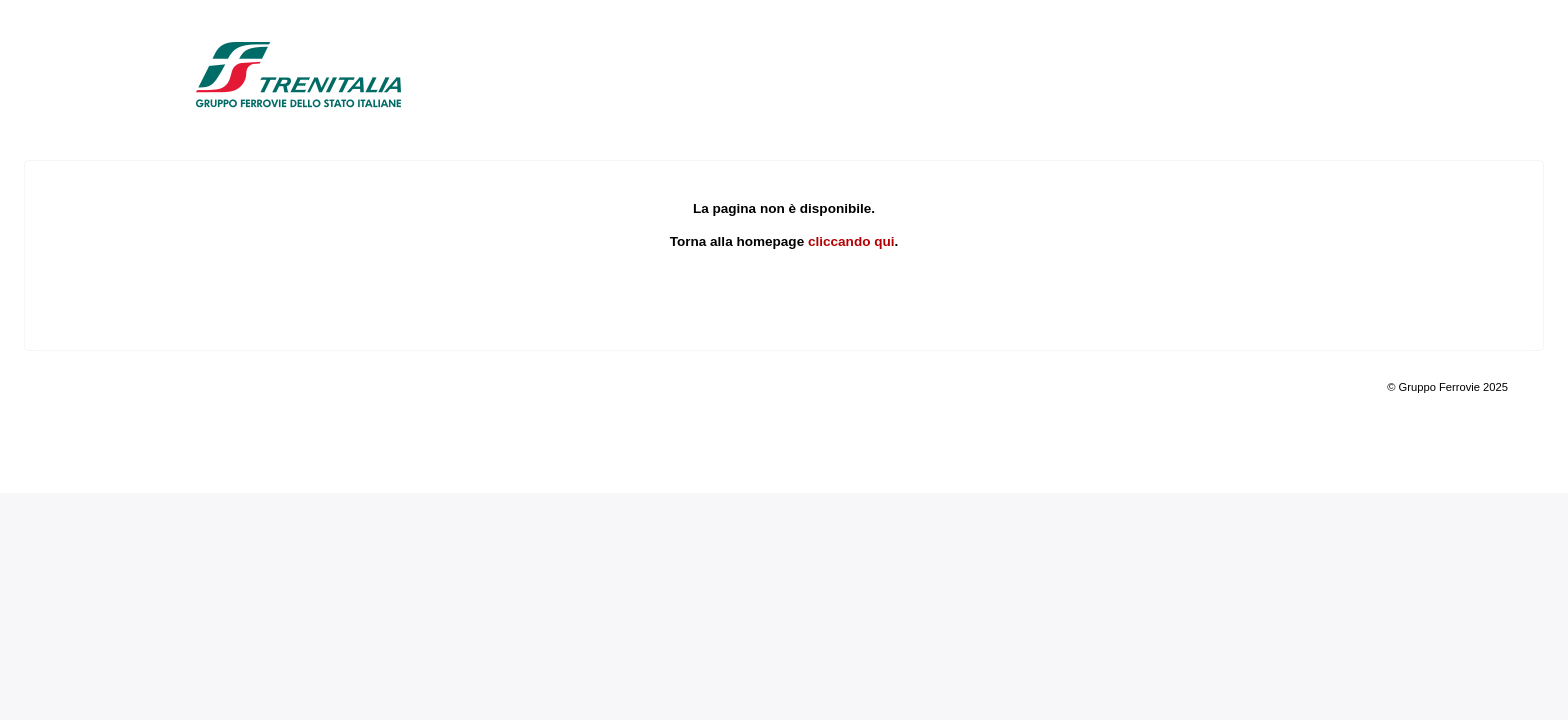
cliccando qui (851, 241)
